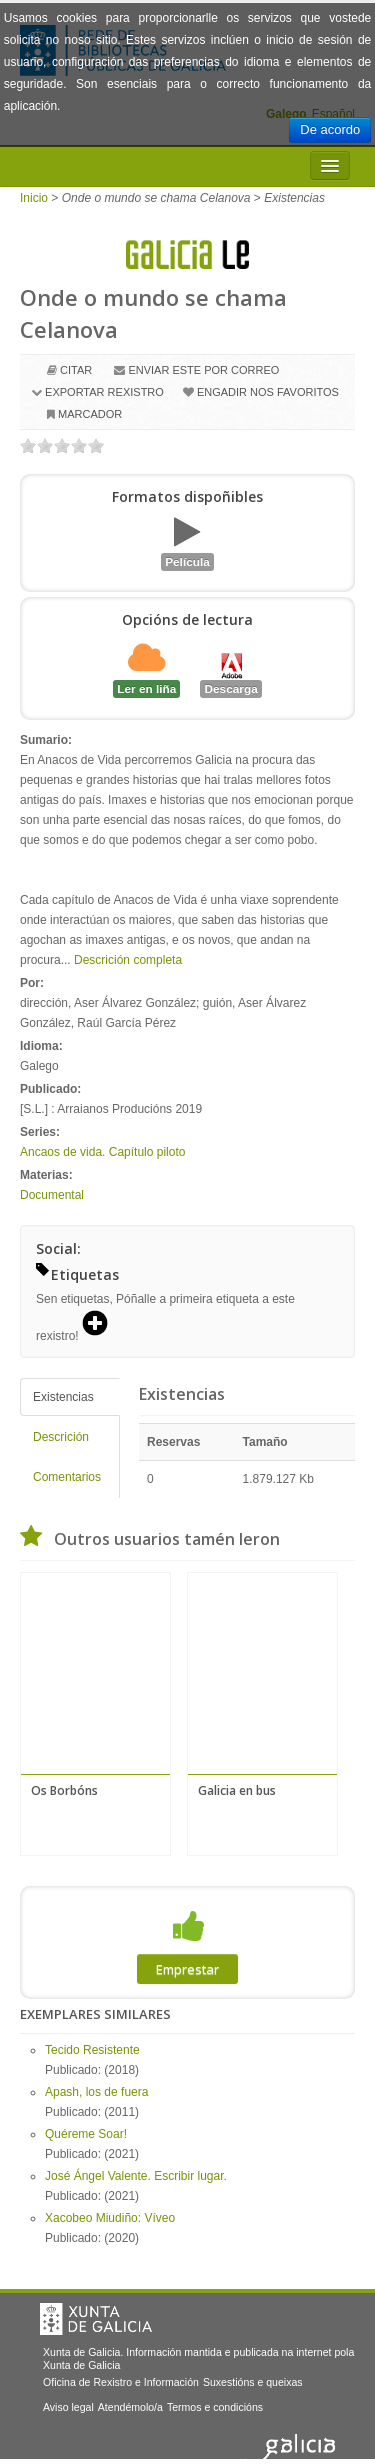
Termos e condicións (215, 2407)
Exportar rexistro (104, 392)
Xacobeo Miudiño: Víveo (110, 2218)
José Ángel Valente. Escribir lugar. (136, 2176)
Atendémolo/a (130, 2407)
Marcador (90, 414)
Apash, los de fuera (96, 2092)
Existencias (63, 1397)
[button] (102, 1325)
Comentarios (67, 1477)
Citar (76, 370)
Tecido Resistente (92, 2050)
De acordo (330, 129)
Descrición (61, 1437)
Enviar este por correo (203, 370)
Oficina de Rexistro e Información (121, 2382)
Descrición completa (128, 960)
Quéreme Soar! (86, 2134)
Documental (52, 1195)
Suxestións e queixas (253, 2382)
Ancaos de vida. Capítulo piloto (102, 1152)
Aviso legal (68, 2407)
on (28, 445)
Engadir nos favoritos (268, 392)
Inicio (34, 198)
